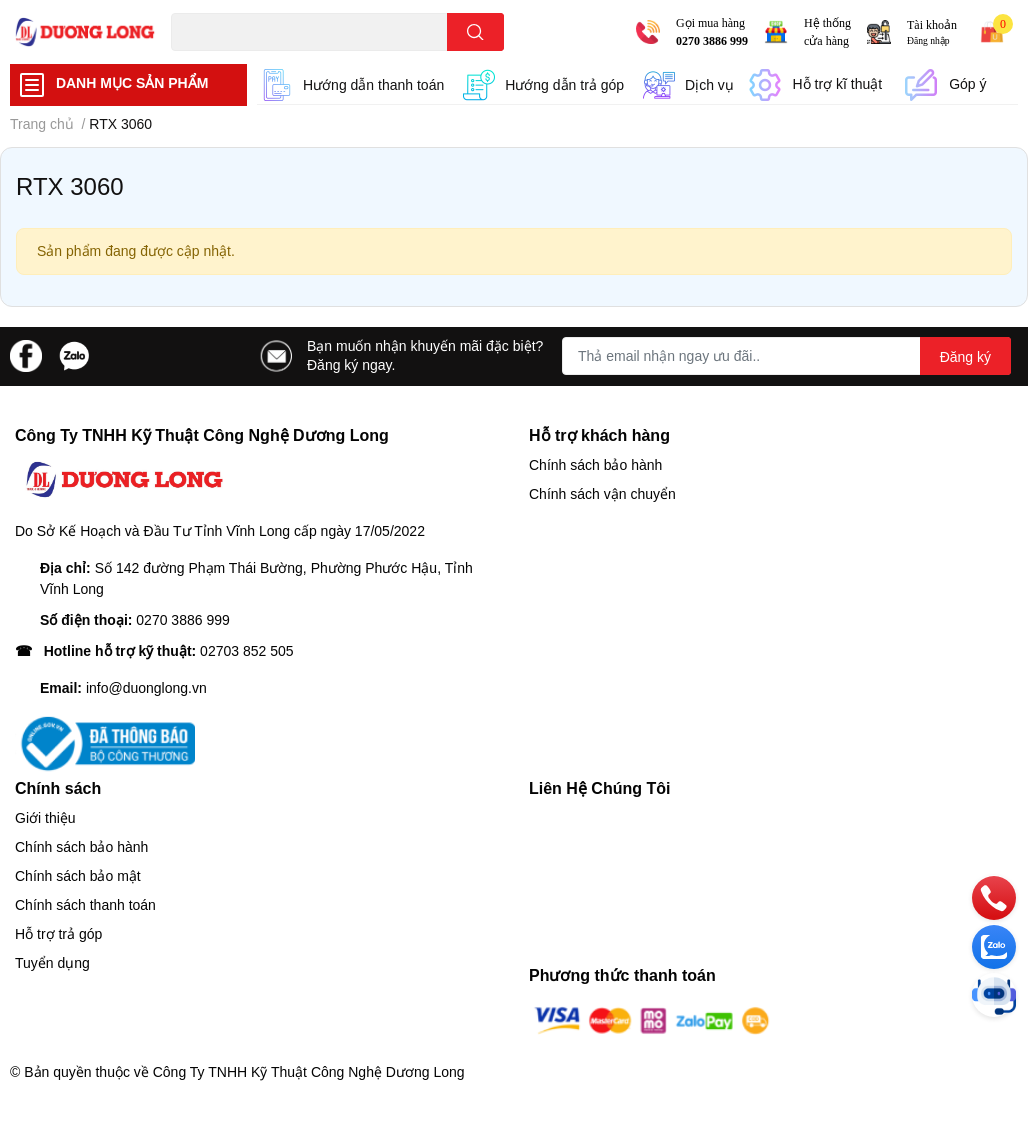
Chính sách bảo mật (78, 876)
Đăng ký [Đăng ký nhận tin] (965, 357)
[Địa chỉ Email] (786, 356)
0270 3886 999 (712, 41)
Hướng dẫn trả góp (564, 85)
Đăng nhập (928, 40)
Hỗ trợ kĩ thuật (838, 84)
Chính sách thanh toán (85, 905)
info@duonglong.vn (146, 688)
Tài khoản (932, 25)
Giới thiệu (45, 818)
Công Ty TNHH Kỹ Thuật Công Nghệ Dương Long (309, 1072)
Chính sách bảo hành (595, 465)
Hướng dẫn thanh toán (373, 85)
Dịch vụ (709, 85)
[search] (475, 32)
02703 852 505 (246, 651)
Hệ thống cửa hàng (827, 32)
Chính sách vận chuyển (602, 494)
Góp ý (967, 84)
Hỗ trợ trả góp (58, 934)
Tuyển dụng (52, 963)
